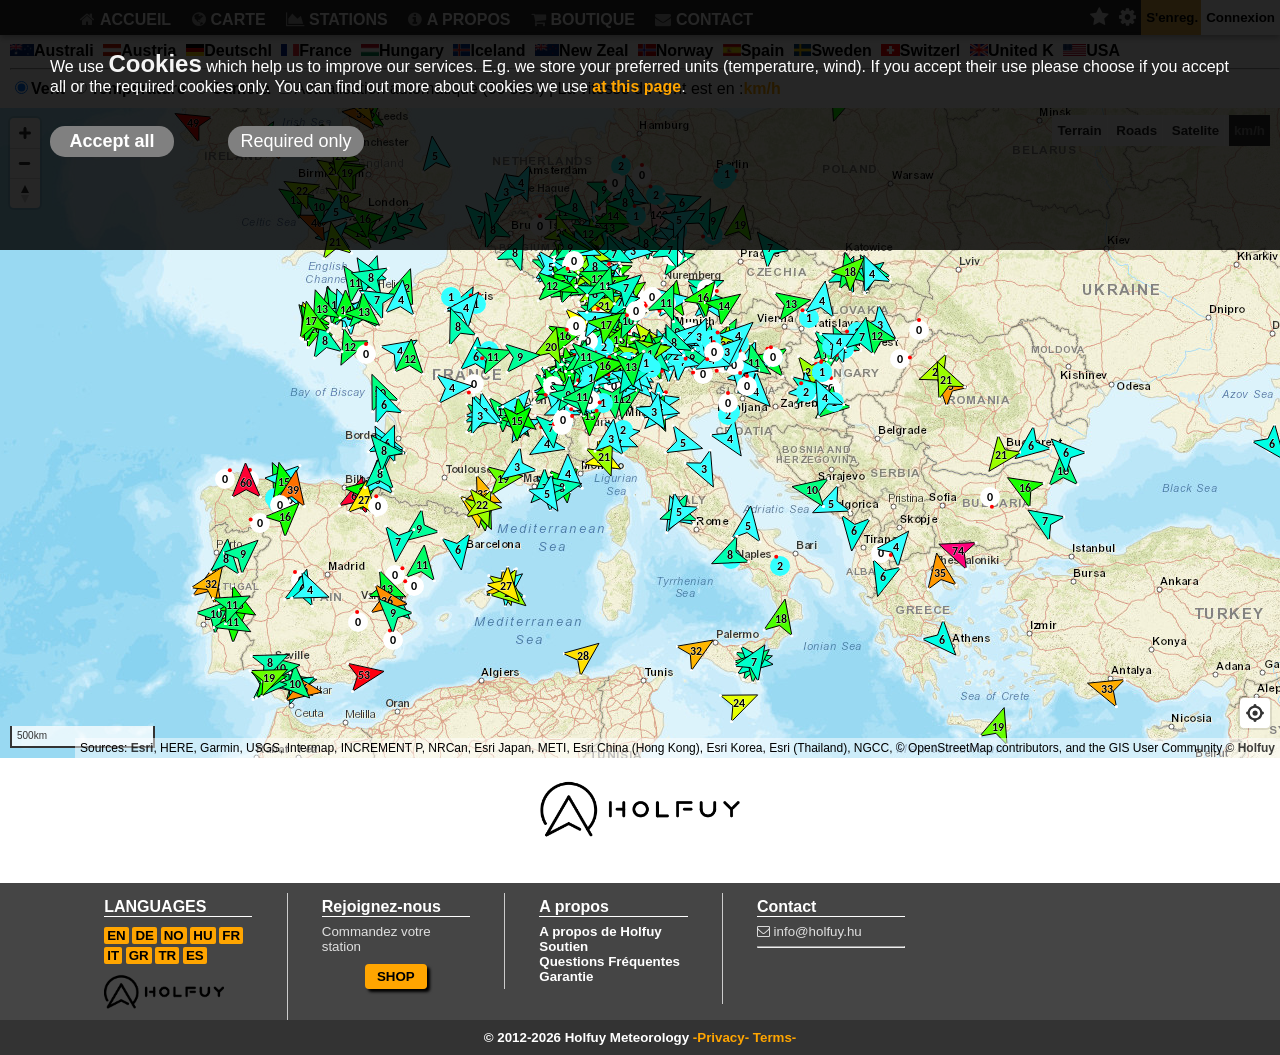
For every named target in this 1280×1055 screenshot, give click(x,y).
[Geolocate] (1255, 713)
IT (113, 955)
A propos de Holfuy (600, 931)
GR (139, 955)
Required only (295, 141)
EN (116, 935)
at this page (636, 86)
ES (195, 955)
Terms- (774, 1037)
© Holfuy (1250, 748)
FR (231, 935)
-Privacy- (721, 1037)
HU (202, 935)
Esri (142, 748)
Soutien (563, 946)
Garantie (566, 976)
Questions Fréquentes (609, 961)
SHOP (396, 976)
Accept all (111, 141)
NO (174, 935)
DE (144, 935)
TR (167, 955)
